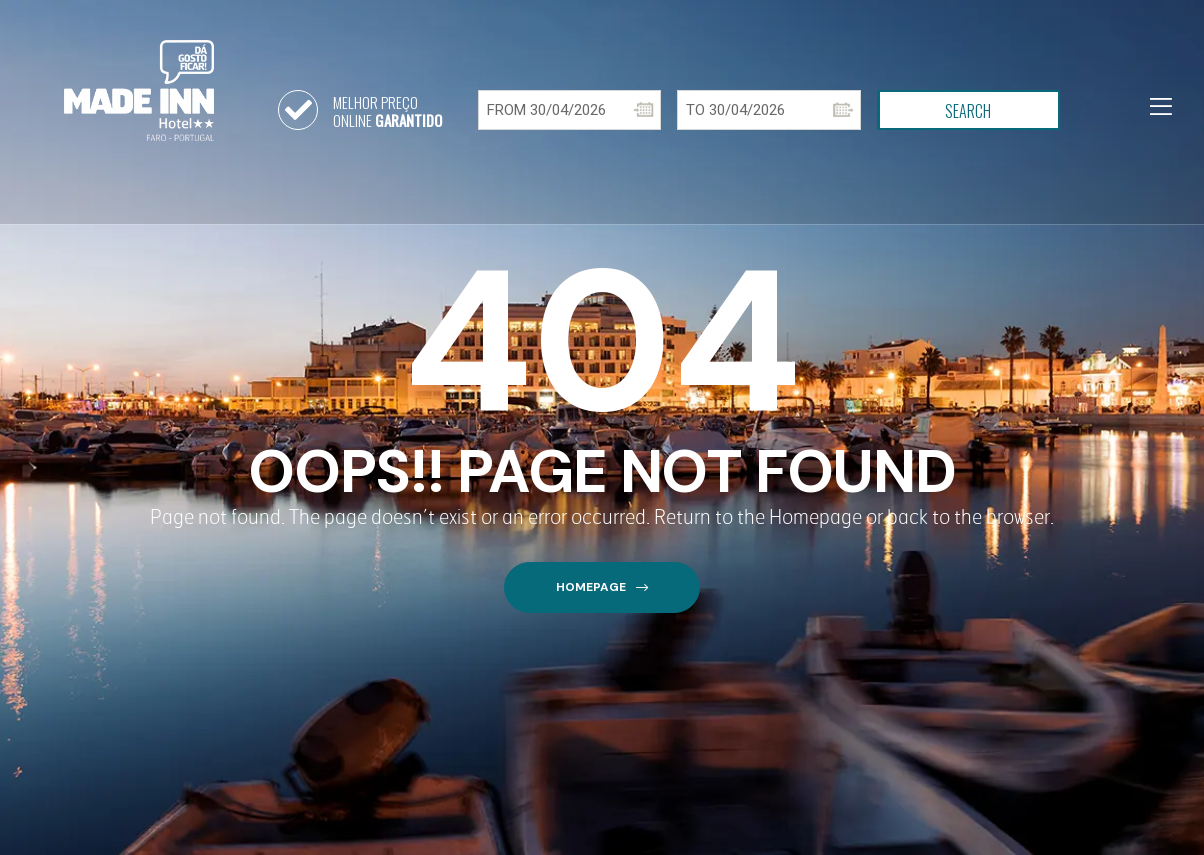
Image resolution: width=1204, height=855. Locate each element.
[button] (602, 587)
